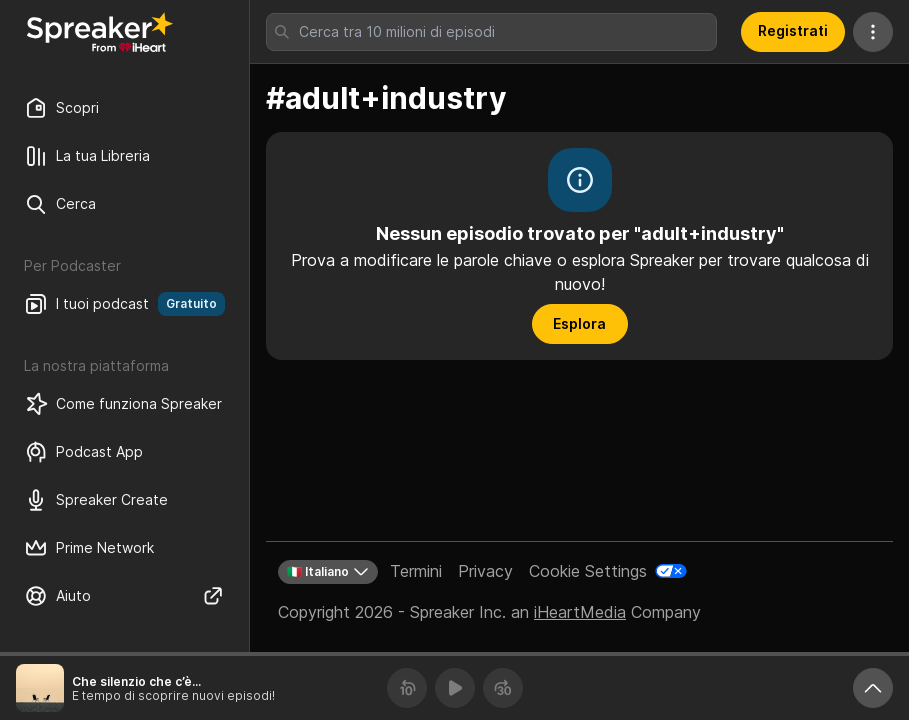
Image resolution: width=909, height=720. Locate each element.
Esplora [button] (579, 323)
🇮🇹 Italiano (328, 572)
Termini (416, 571)
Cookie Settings (588, 571)
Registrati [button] (793, 30)
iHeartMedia (580, 612)
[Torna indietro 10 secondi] (407, 688)
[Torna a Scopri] (100, 32)
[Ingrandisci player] (873, 688)
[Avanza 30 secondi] (503, 688)
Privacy (485, 571)
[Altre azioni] (873, 32)
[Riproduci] (455, 688)
